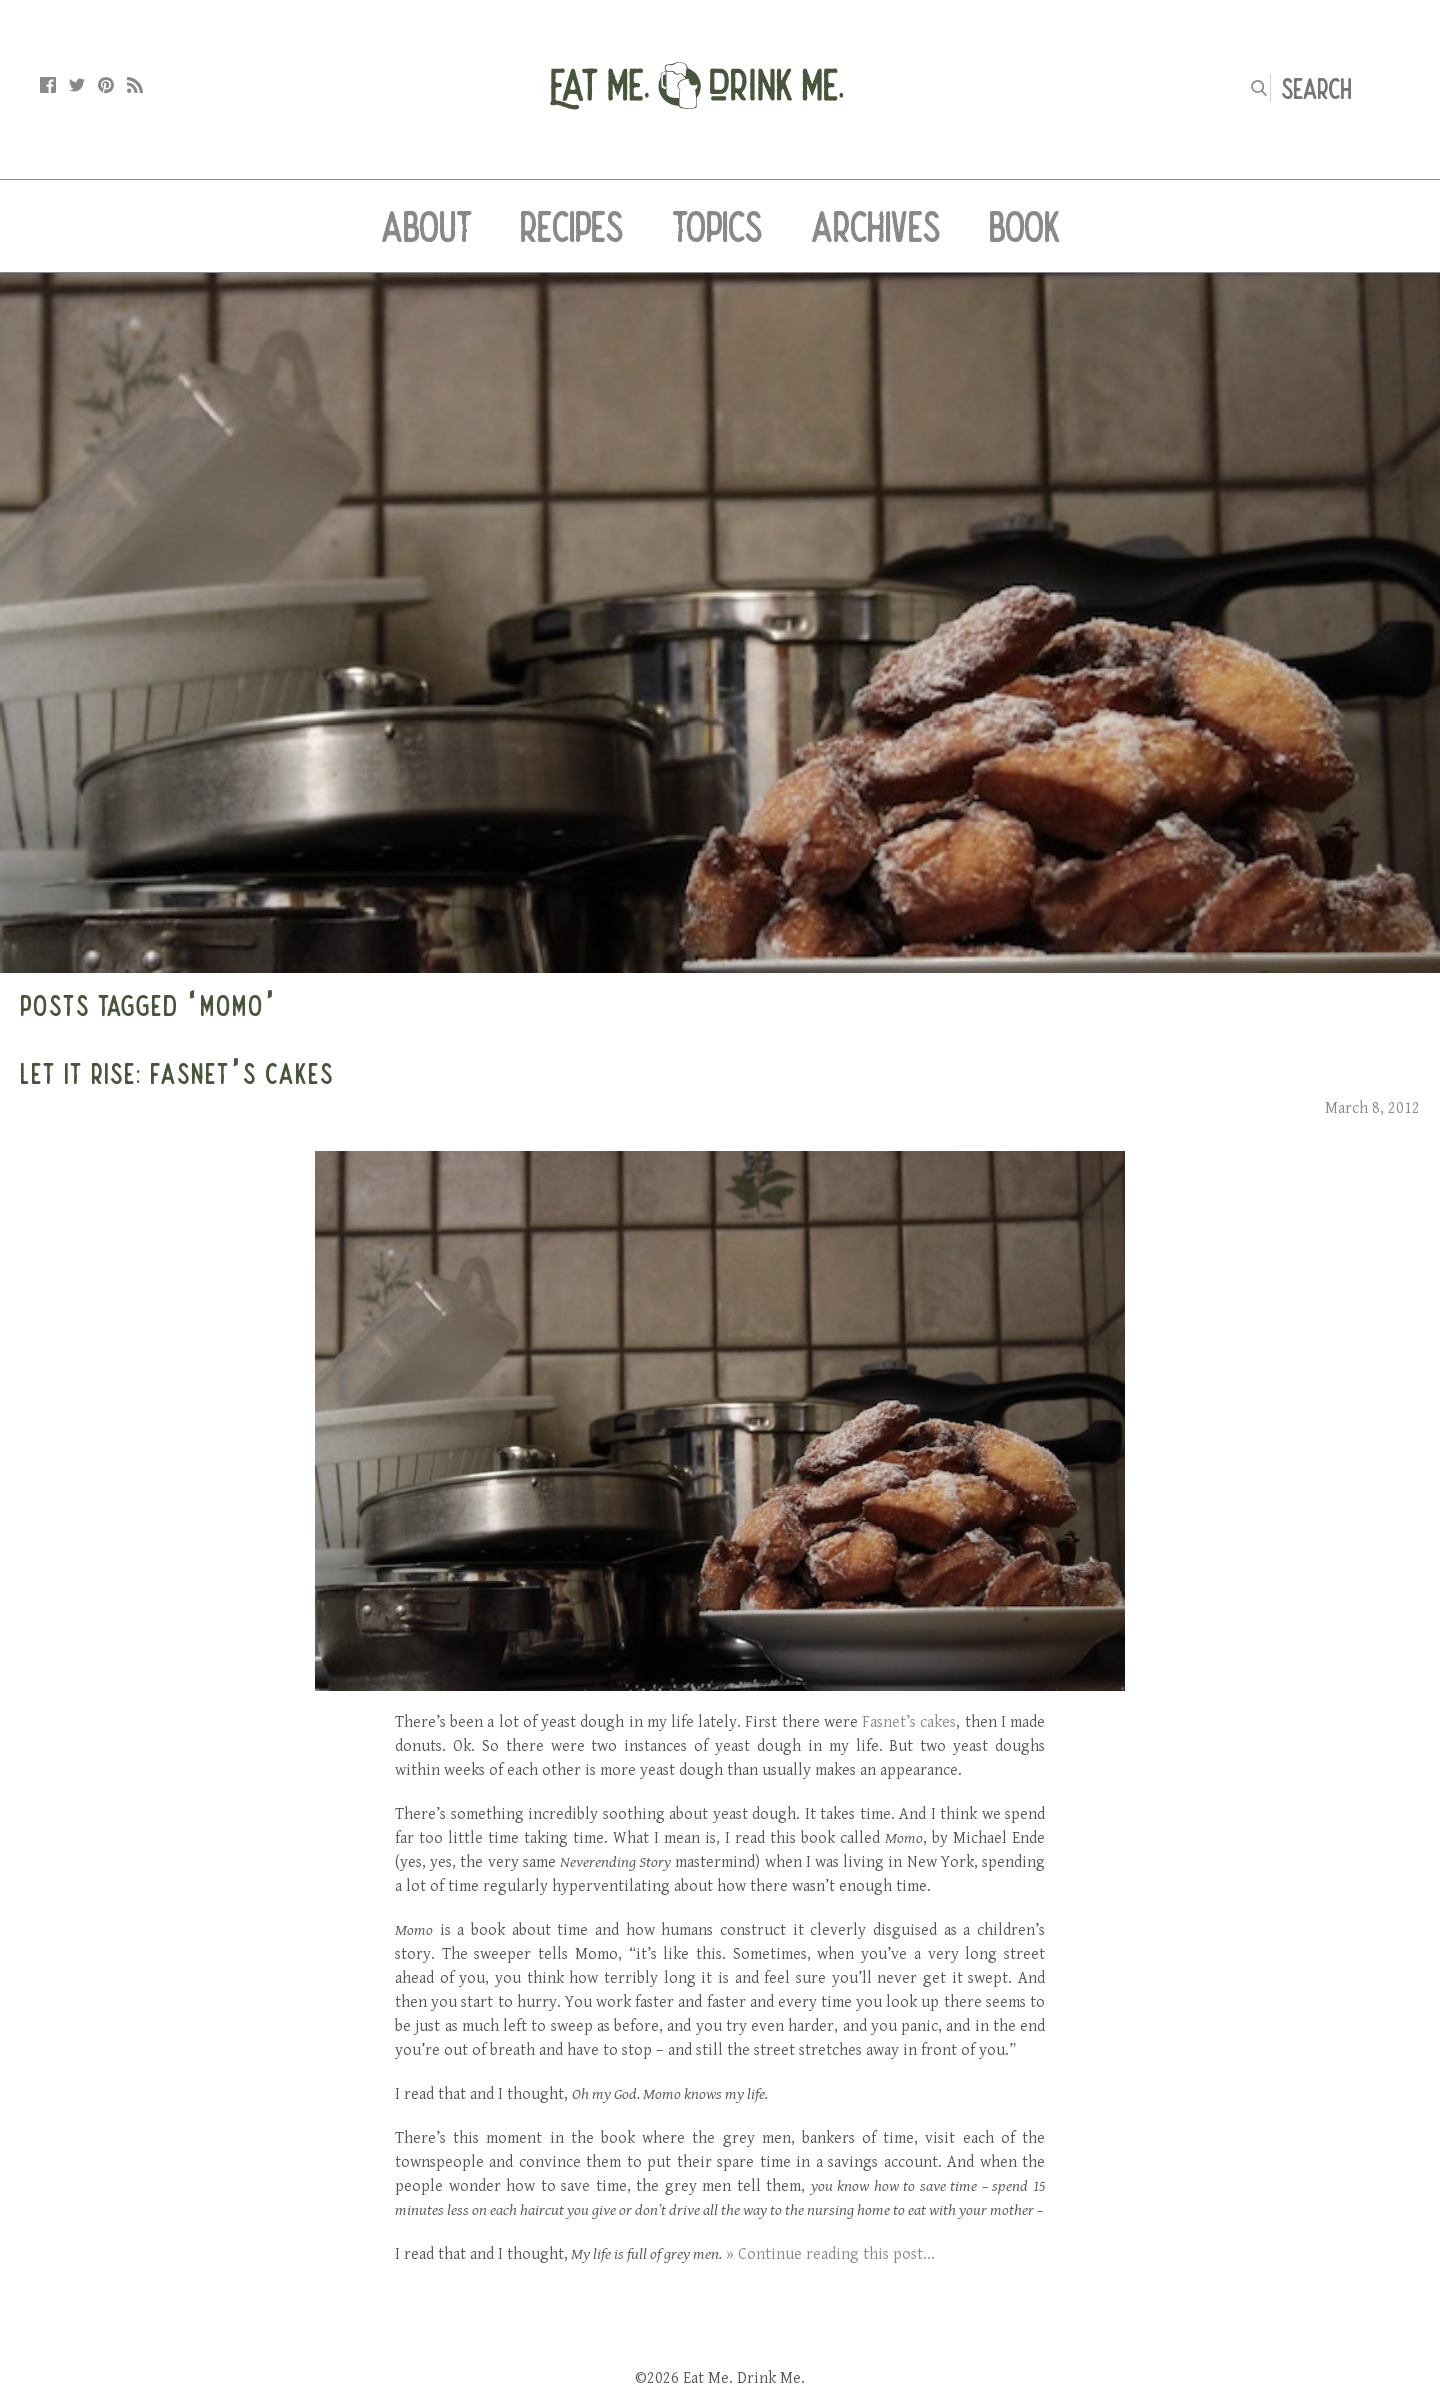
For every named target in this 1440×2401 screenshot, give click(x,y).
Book (1024, 226)
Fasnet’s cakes (909, 1722)
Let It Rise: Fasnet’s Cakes (177, 1073)
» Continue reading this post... (830, 2254)
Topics (717, 226)
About (426, 226)
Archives (876, 226)
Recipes (572, 226)
